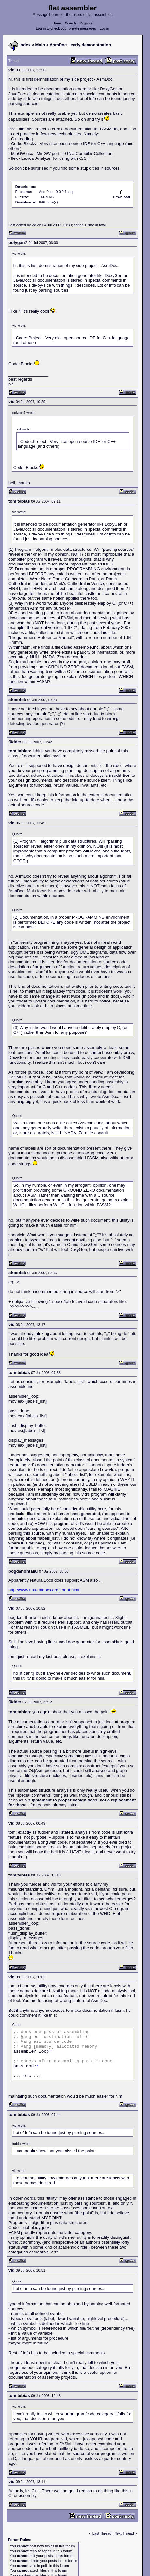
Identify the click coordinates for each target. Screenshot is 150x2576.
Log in (104, 28)
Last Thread (102, 2533)
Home (57, 23)
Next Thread (124, 2533)
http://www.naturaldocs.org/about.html (43, 1590)
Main (40, 44)
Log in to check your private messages (66, 28)
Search (70, 23)
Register (85, 23)
